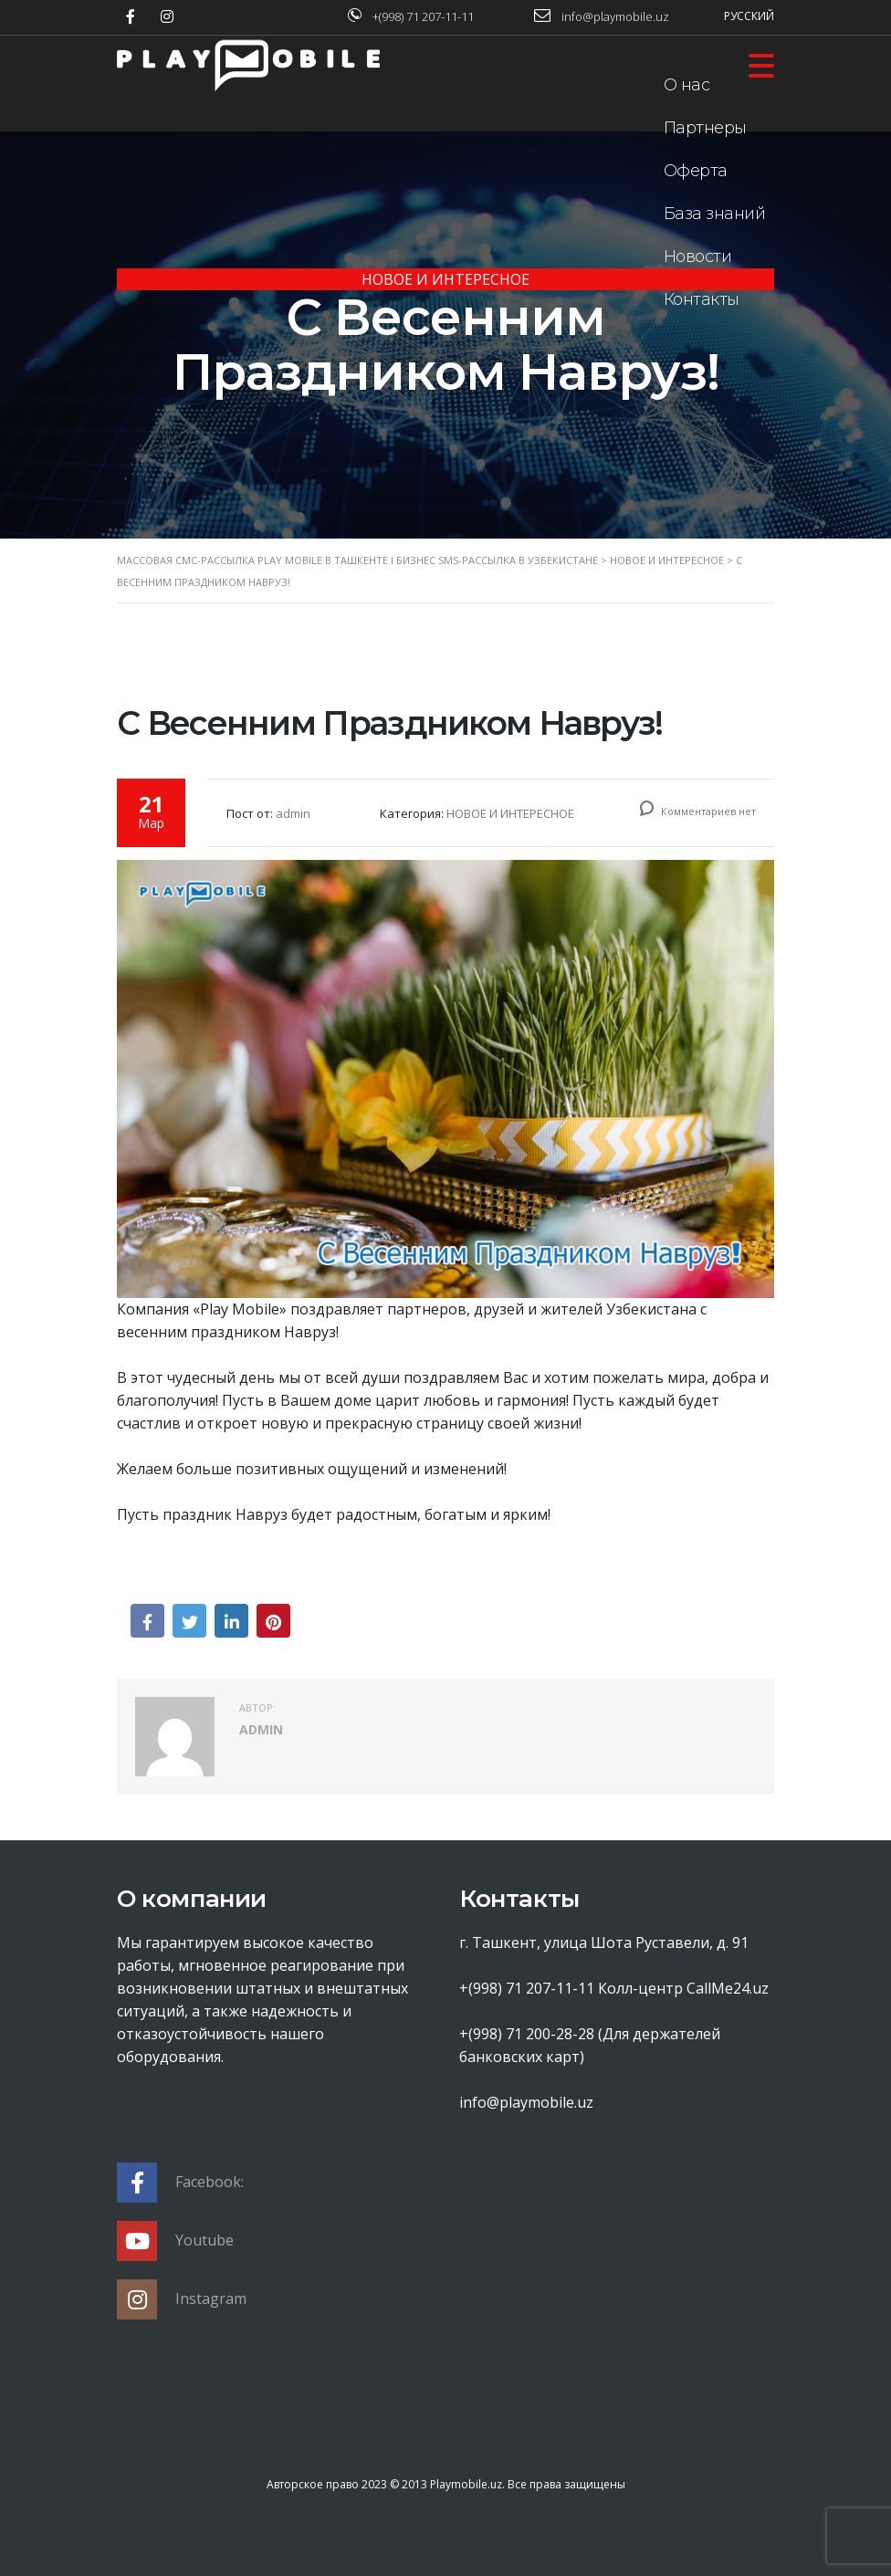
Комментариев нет (698, 811)
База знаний (715, 214)
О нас (687, 85)
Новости (698, 256)
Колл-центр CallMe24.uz (683, 1988)
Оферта (696, 171)
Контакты (701, 299)
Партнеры (705, 128)
